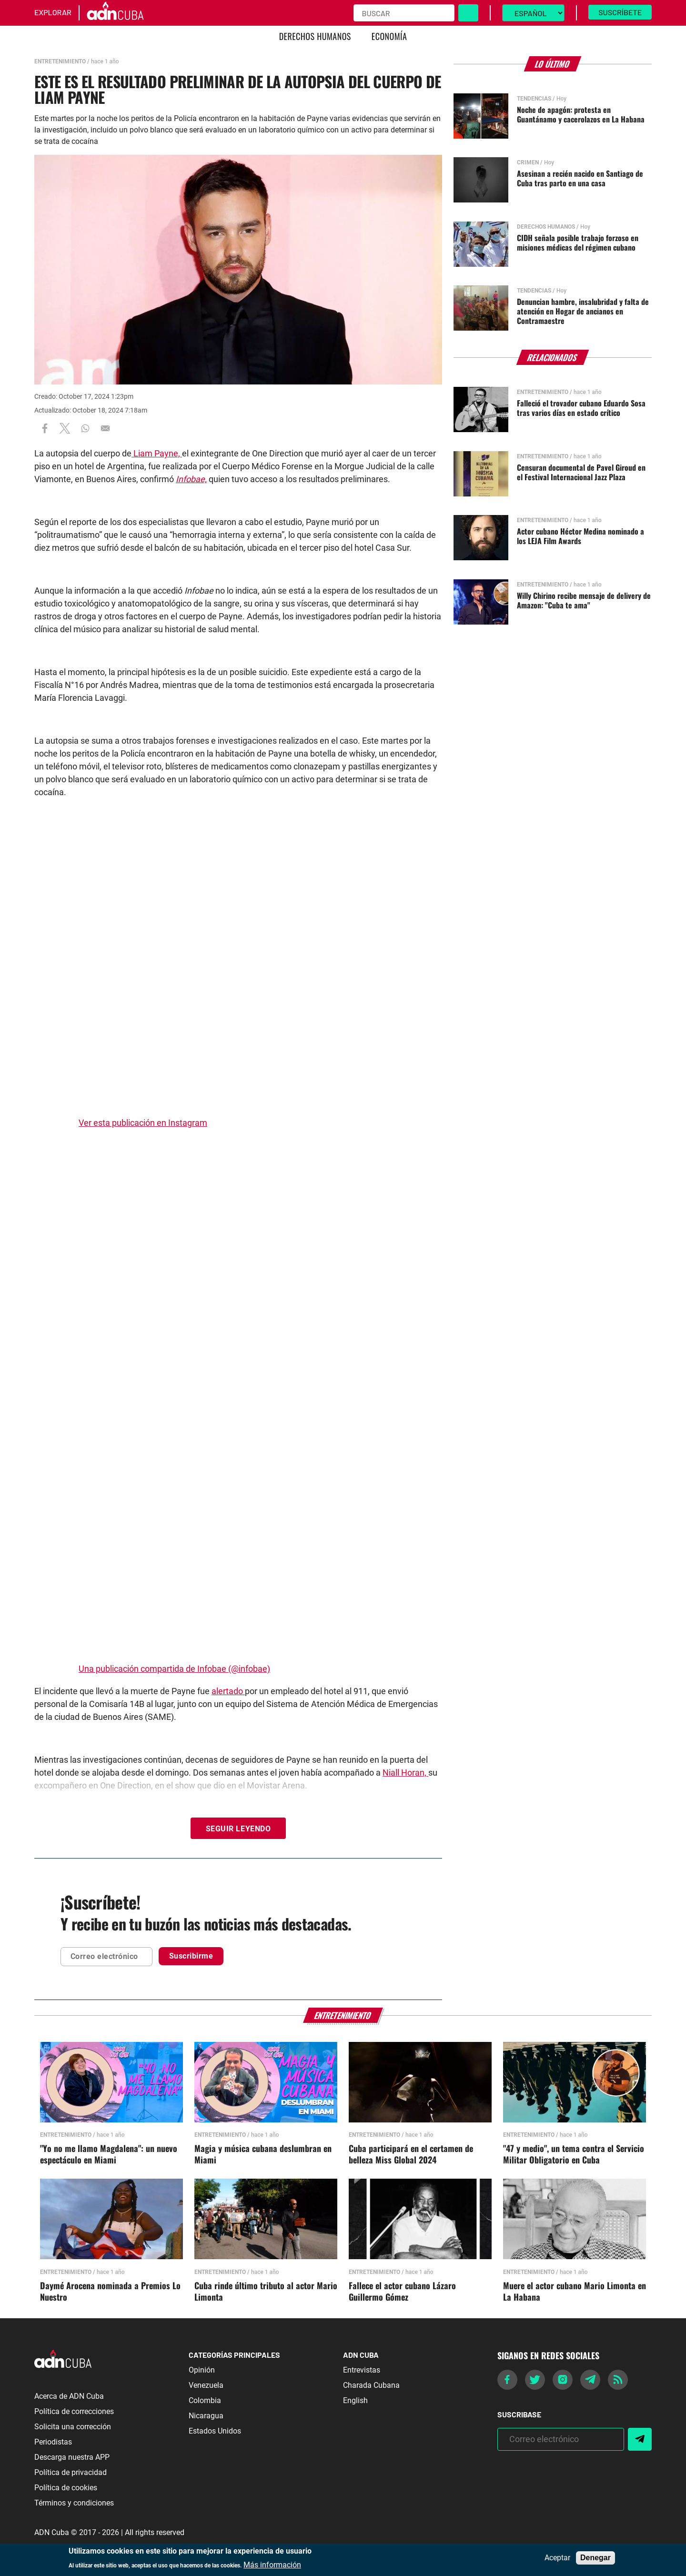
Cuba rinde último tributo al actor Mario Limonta (265, 2291)
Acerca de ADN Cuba (69, 2396)
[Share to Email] (105, 428)
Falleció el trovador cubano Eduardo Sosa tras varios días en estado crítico (581, 407)
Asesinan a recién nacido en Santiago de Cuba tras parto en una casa (580, 178)
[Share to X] (65, 428)
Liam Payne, (156, 453)
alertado (228, 1691)
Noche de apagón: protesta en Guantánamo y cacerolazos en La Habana (581, 114)
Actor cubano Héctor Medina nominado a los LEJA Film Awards (580, 536)
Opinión (202, 2369)
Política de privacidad (70, 2472)
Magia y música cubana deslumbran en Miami (263, 2154)
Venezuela (206, 2385)
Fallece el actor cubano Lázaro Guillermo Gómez (402, 2291)
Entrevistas (361, 2369)
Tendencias (534, 98)
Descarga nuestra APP (72, 2457)
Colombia (205, 2400)
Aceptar (557, 2558)
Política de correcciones (74, 2411)
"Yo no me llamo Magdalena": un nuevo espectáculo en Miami (108, 2154)
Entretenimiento (60, 61)
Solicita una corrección (72, 2426)
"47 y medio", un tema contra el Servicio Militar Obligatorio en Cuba (573, 2154)
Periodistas (53, 2441)
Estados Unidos (215, 2430)
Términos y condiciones (74, 2502)
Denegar (595, 2558)
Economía (389, 36)
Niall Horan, (405, 1773)
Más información (272, 2565)
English (355, 2400)
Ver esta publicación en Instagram (143, 1123)
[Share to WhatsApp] (85, 428)
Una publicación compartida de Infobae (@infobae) (174, 1669)
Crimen (528, 162)
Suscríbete (620, 12)
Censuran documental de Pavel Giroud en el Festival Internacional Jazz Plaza (581, 472)
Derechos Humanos (315, 36)
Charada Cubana (371, 2385)
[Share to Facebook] (45, 428)
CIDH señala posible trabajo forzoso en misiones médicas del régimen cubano (577, 242)
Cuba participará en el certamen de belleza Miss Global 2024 (411, 2154)
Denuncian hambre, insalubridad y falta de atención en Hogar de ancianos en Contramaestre (583, 311)
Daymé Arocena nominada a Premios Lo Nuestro (110, 2291)
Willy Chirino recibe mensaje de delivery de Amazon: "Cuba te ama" (584, 600)
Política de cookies (65, 2487)
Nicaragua (206, 2415)
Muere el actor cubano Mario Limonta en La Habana (574, 2291)
